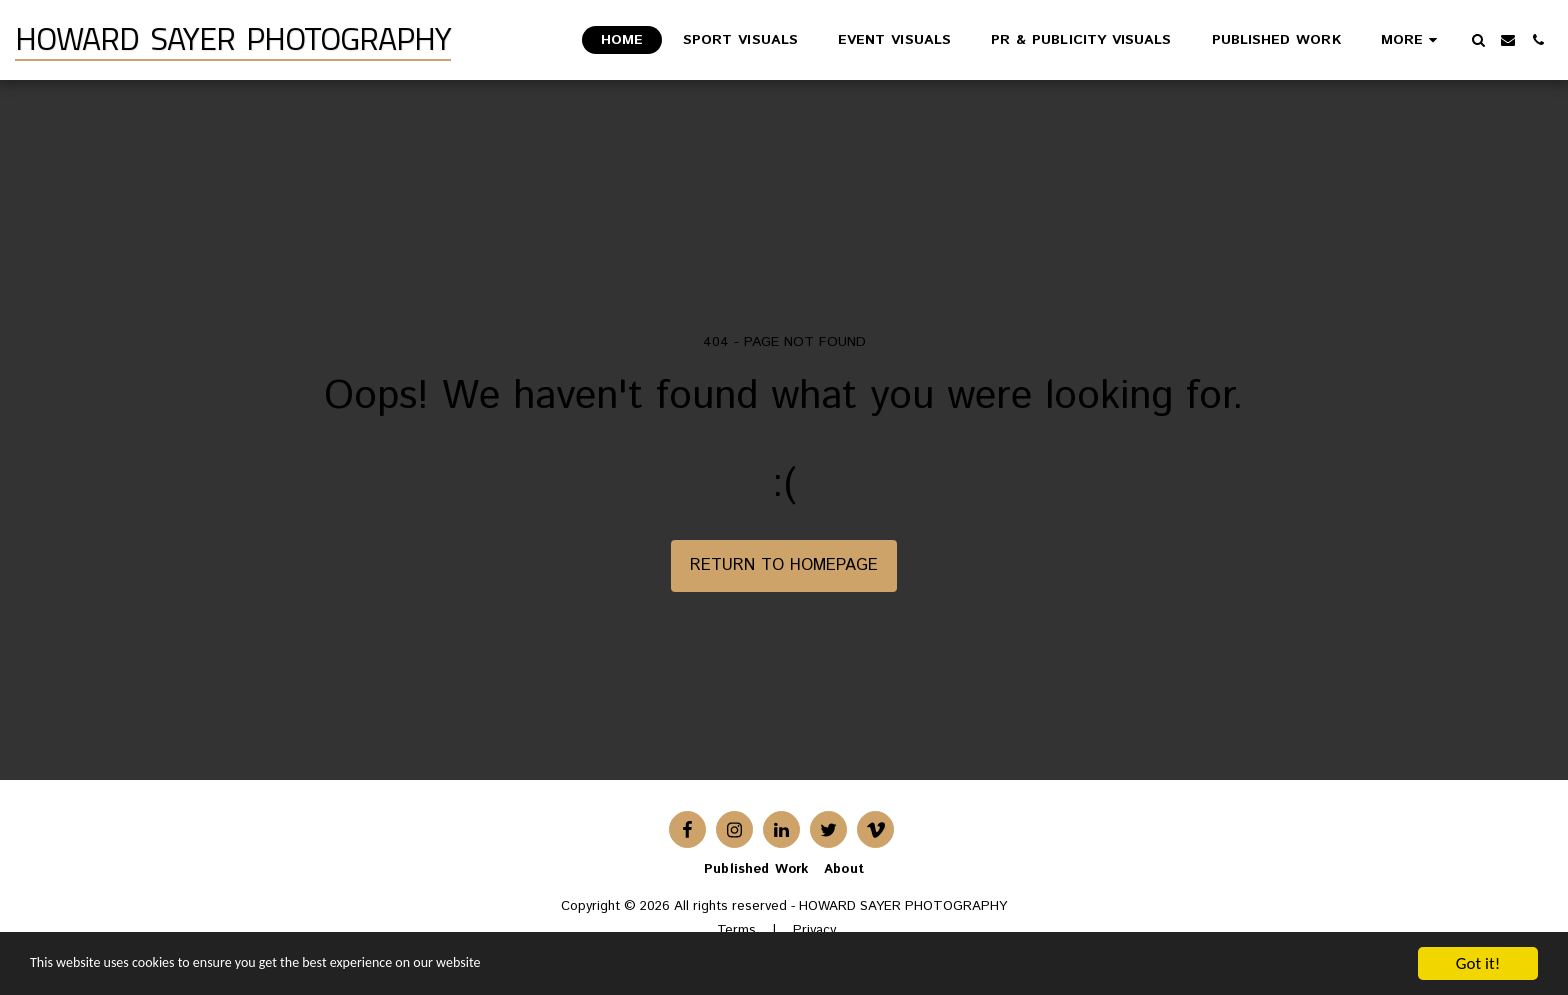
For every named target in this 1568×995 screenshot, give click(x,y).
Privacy (814, 930)
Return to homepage (784, 565)
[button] (1478, 40)
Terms (736, 930)
